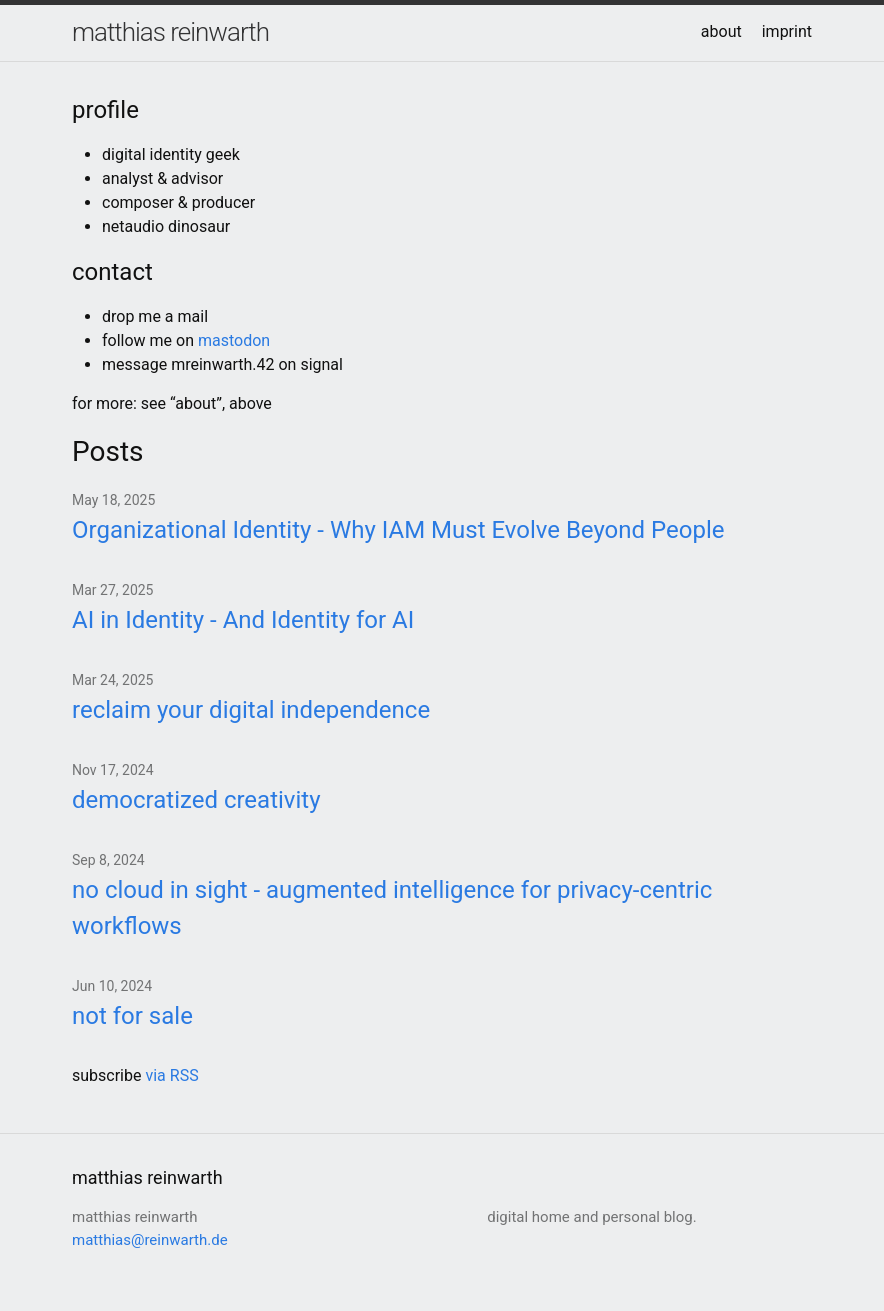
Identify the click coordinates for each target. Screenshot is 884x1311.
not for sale (132, 1016)
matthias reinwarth (170, 32)
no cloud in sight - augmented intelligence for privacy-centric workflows (392, 908)
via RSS (171, 1075)
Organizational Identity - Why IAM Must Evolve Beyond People (398, 530)
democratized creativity (196, 800)
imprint (787, 31)
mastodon (234, 340)
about (721, 31)
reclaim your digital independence (251, 710)
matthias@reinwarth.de (150, 1240)
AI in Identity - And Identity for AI (243, 620)
